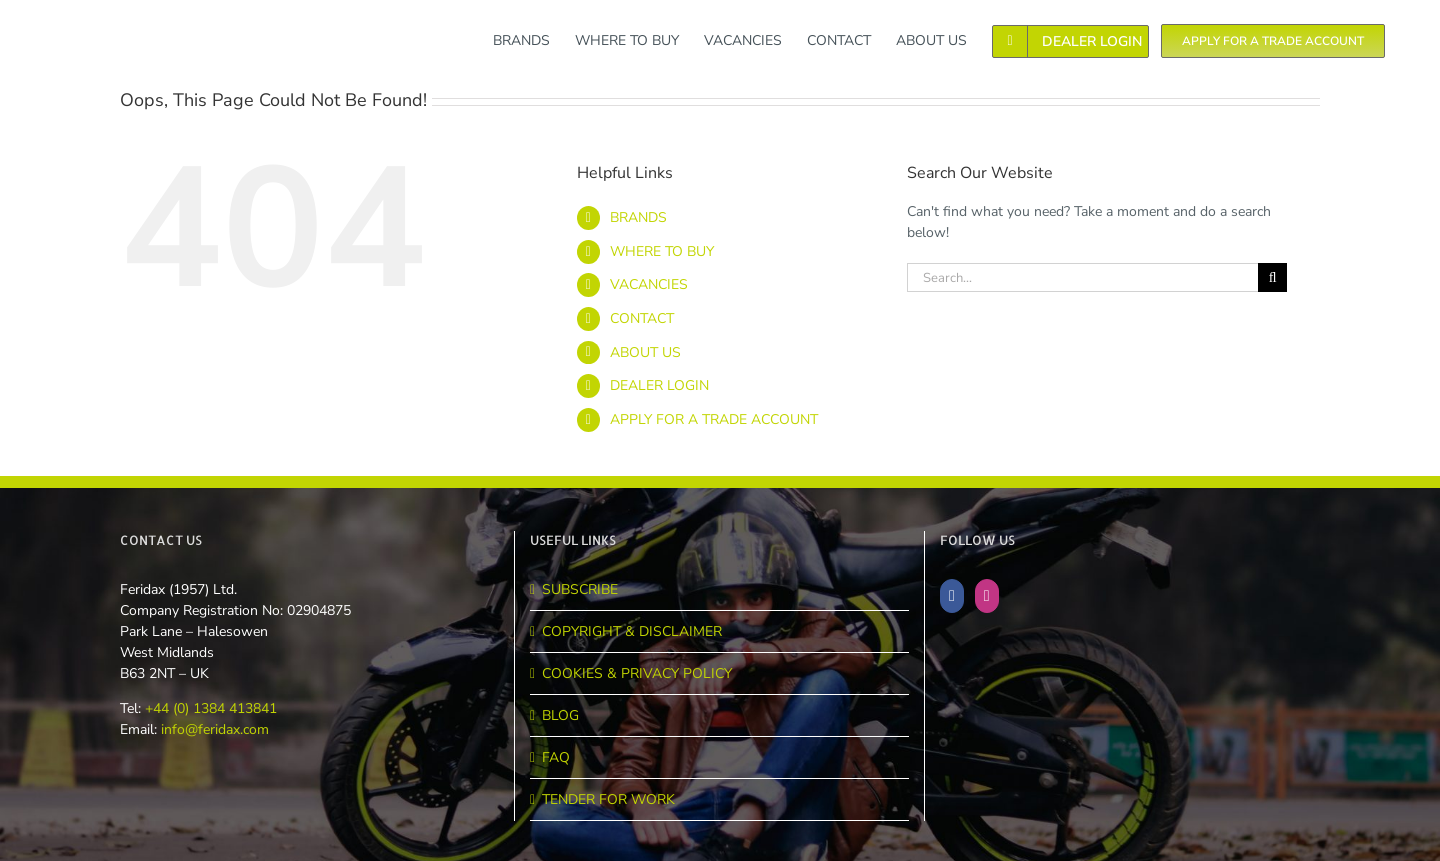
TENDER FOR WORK (608, 799)
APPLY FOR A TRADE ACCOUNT (714, 419)
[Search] (1272, 277)
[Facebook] (952, 596)
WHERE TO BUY (662, 251)
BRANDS (638, 217)
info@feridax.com (215, 729)
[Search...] (1082, 277)
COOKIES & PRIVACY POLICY (637, 673)
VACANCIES (649, 284)
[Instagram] (987, 596)
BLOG (560, 715)
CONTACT (642, 318)
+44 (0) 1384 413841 (209, 708)
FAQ (556, 757)
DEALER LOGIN (659, 385)
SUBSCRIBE (580, 589)
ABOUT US (645, 352)
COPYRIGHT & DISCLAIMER (632, 631)
